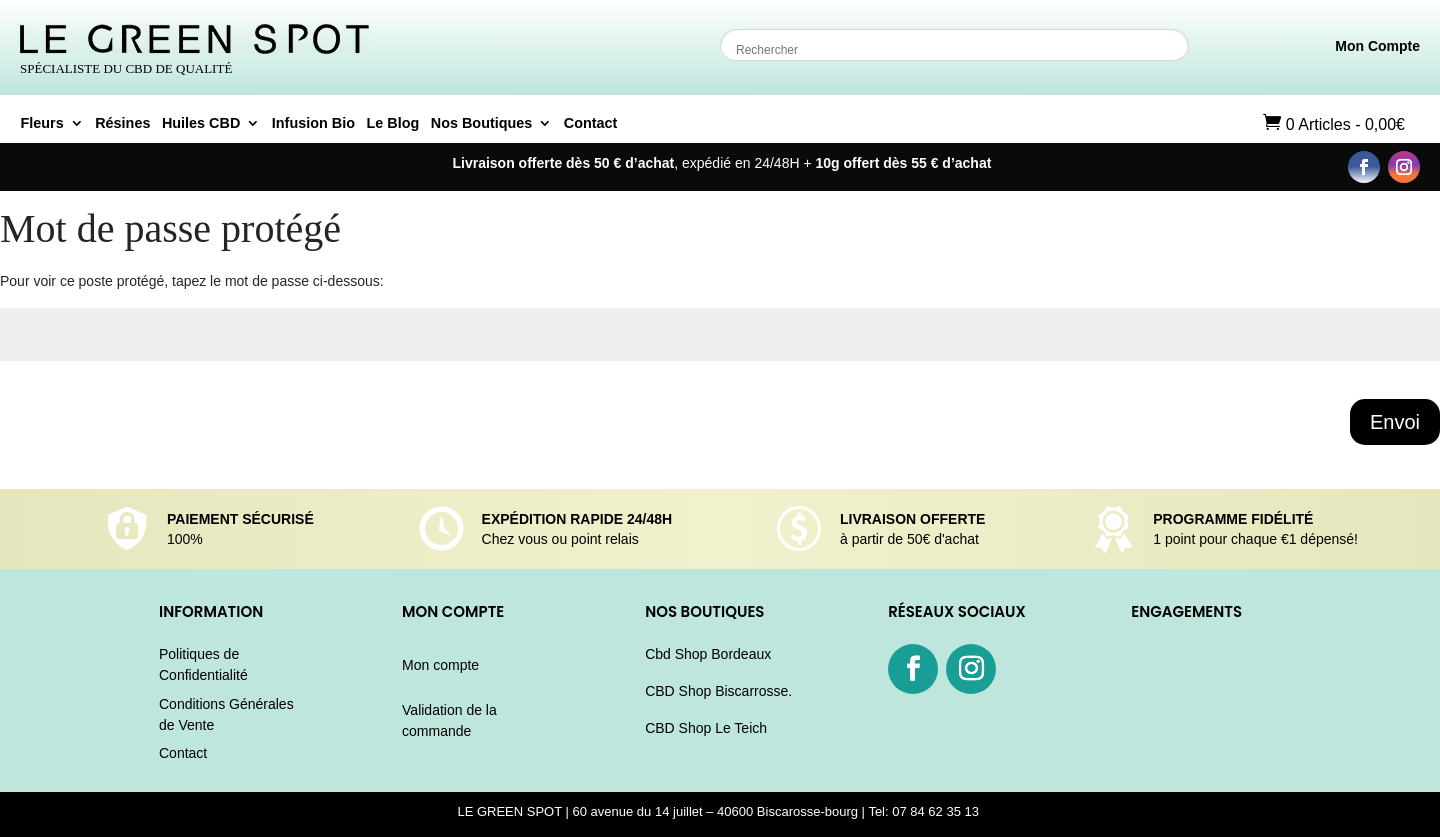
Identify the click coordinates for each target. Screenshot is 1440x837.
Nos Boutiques (482, 123)
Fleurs (42, 123)
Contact (591, 123)
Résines (122, 123)
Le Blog (392, 123)
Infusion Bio (313, 123)
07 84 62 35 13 (937, 811)
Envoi (1395, 422)
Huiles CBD (201, 123)
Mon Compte (1377, 46)
